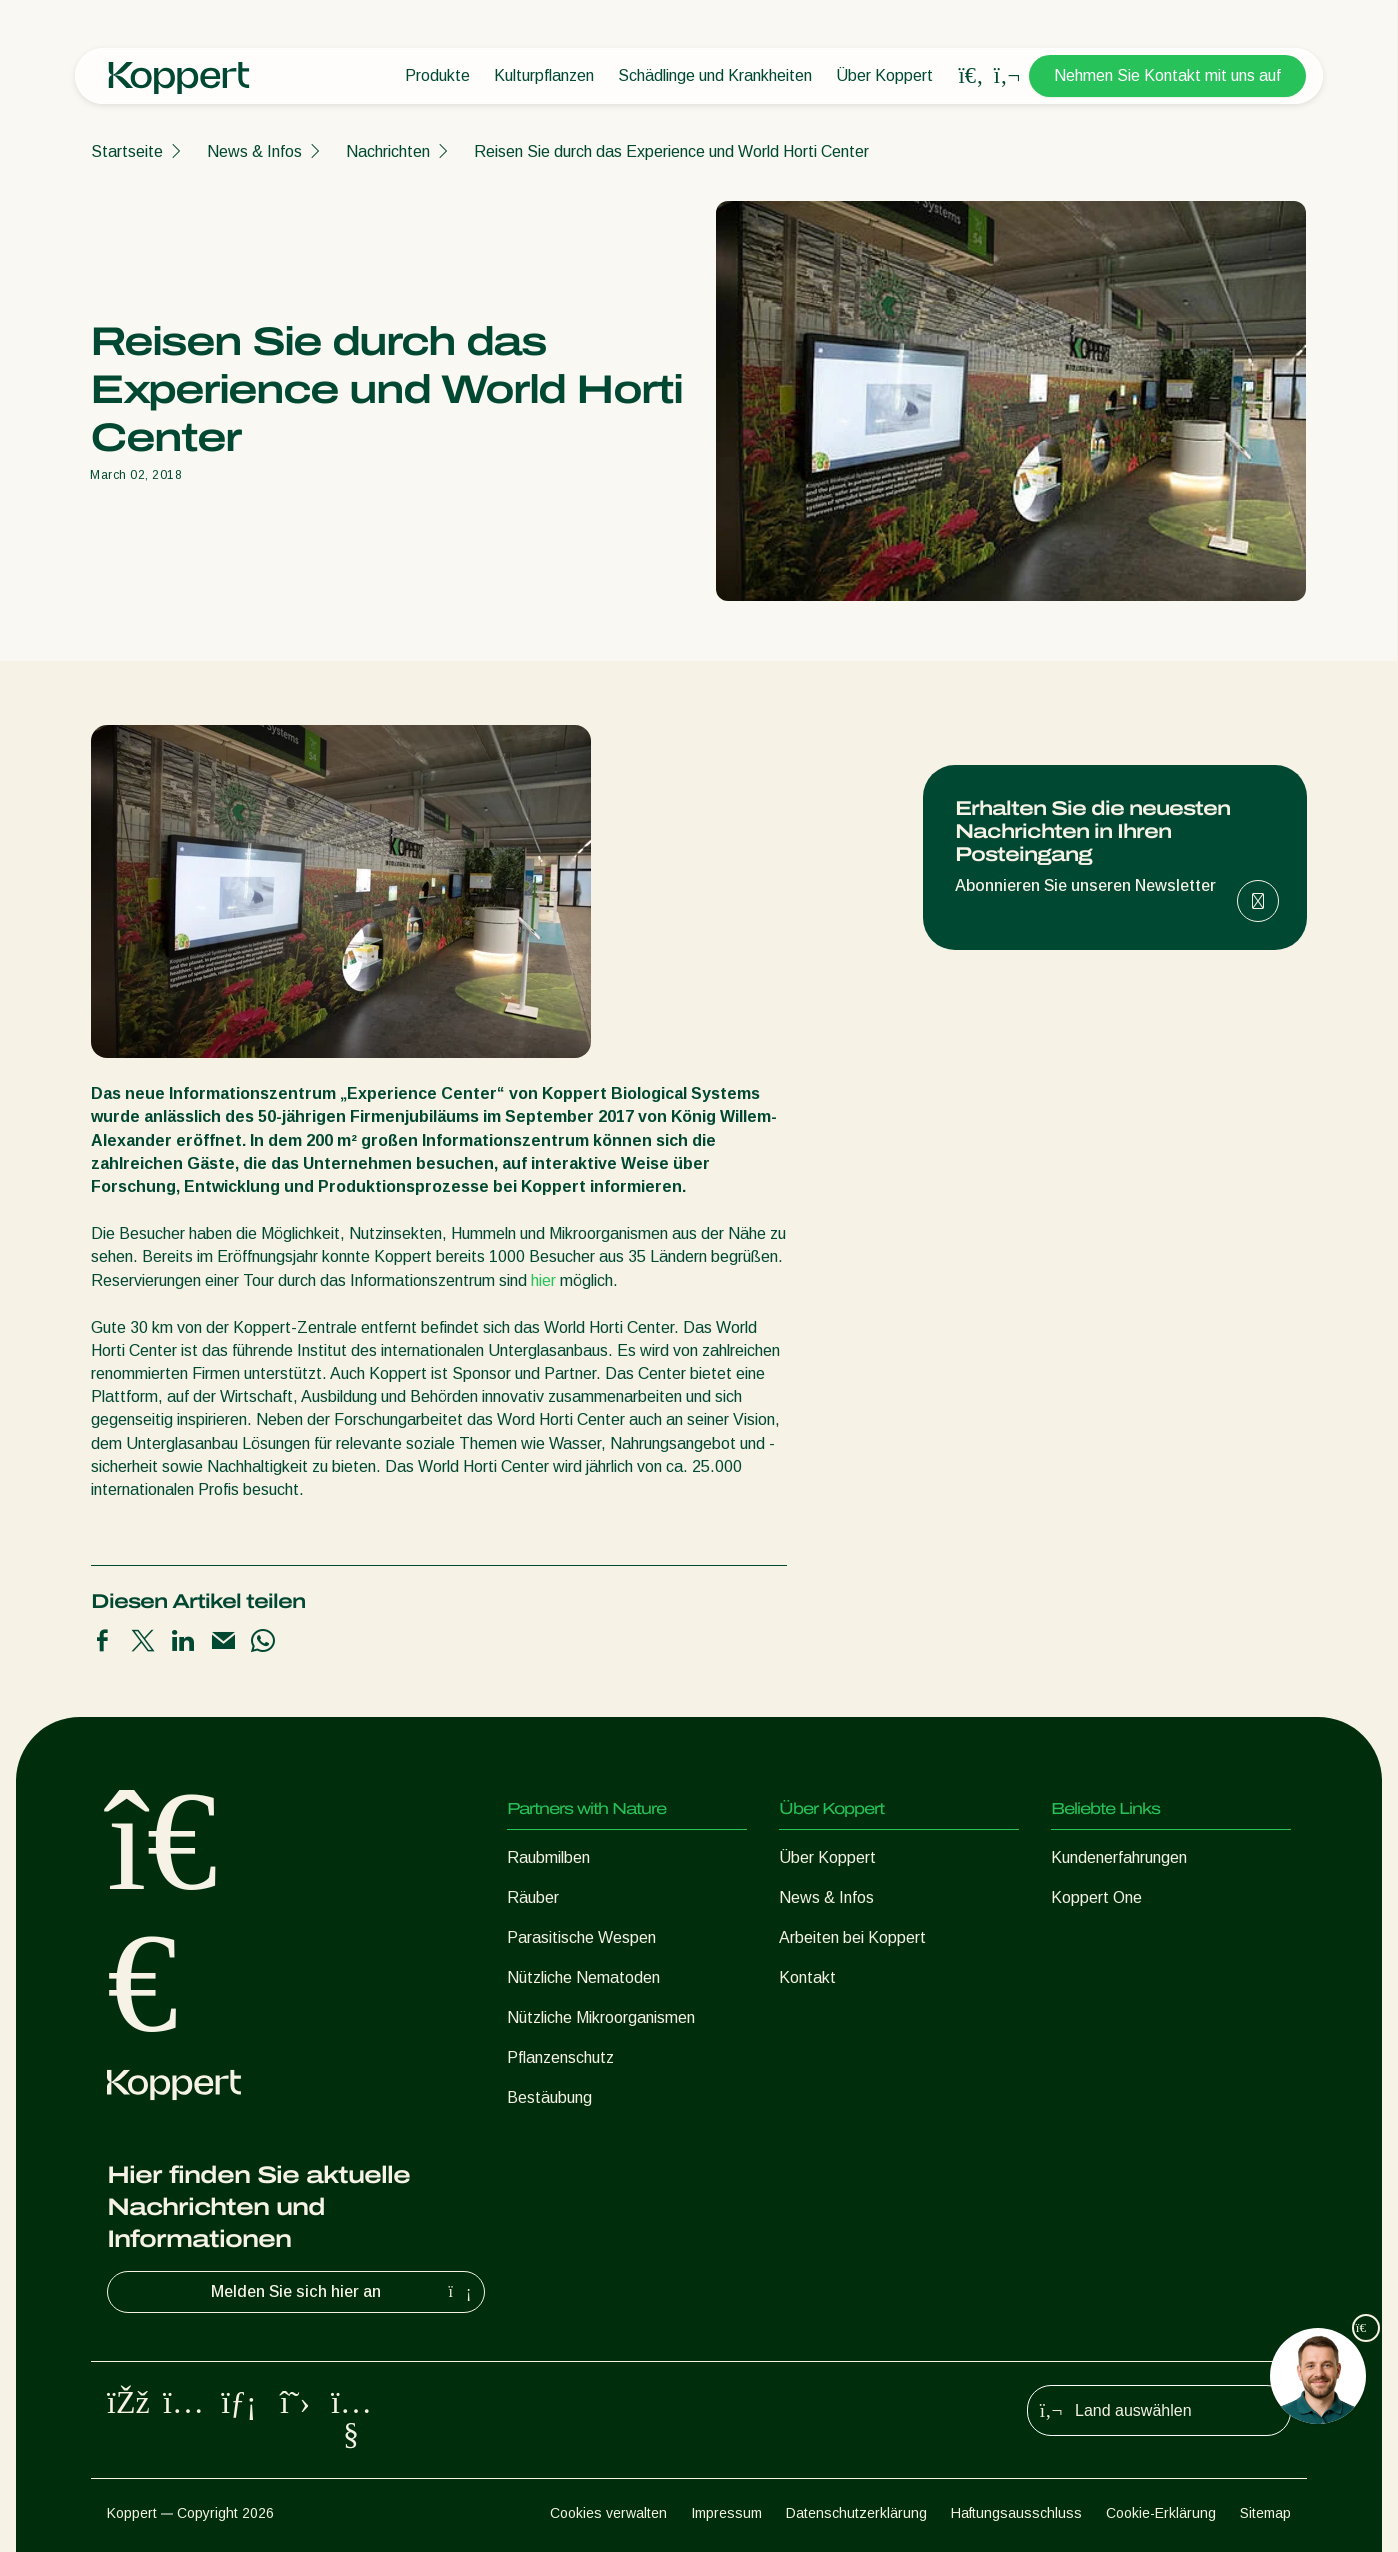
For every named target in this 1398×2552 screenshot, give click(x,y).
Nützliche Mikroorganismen (601, 2017)
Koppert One (1096, 1897)
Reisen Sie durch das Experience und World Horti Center (671, 151)
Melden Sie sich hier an (343, 2292)
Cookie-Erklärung (1161, 2513)
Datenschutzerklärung (856, 2513)
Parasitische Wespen (581, 1937)
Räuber (533, 1897)
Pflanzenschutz (560, 2057)
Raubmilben (548, 1857)
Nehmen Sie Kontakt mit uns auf (1167, 75)
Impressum (726, 2513)
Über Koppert (884, 75)
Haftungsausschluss (1016, 2513)
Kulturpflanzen (544, 75)
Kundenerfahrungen (1119, 1857)
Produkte (437, 75)
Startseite (127, 151)
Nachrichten (388, 151)
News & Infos (254, 151)
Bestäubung (549, 2097)
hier (543, 1280)
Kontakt (807, 1977)
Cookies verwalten (608, 2513)
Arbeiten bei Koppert (852, 1937)
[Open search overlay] (971, 76)
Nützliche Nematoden (583, 1977)
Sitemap (1265, 2513)
